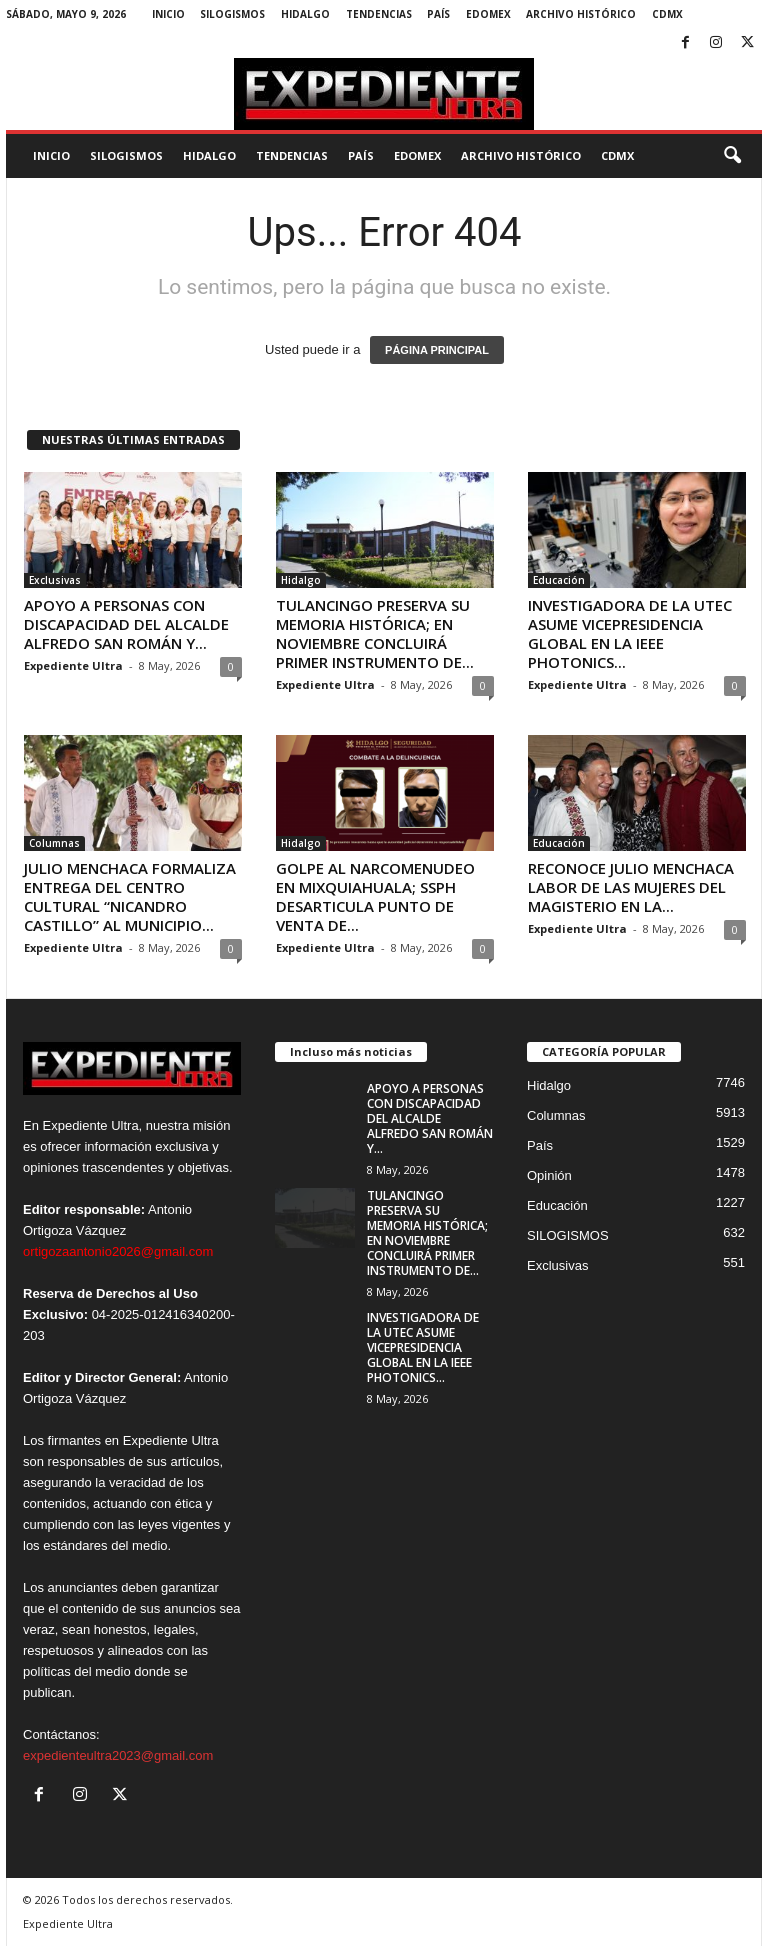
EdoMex (488, 14)
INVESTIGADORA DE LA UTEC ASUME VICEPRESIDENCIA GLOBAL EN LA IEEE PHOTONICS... (630, 633)
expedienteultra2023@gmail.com (118, 1755)
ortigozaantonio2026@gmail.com (118, 1251)
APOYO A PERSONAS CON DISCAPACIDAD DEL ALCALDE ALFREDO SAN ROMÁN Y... (126, 624)
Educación (559, 580)
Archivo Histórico (581, 14)
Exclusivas (55, 580)
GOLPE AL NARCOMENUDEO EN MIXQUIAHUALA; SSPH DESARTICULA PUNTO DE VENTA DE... (375, 896)
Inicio (168, 14)
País (438, 14)
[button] (732, 156)
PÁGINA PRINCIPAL (437, 350)
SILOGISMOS (232, 14)
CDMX (667, 14)
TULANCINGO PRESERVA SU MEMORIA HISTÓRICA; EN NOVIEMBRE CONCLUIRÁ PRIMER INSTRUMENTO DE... (375, 633)
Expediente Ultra (73, 665)
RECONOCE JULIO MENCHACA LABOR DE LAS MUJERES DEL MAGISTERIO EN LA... (631, 887)
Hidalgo (305, 14)
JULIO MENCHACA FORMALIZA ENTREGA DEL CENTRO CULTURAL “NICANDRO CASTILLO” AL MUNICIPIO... (130, 896)
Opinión (549, 1175)
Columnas (54, 843)
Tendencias (379, 14)
